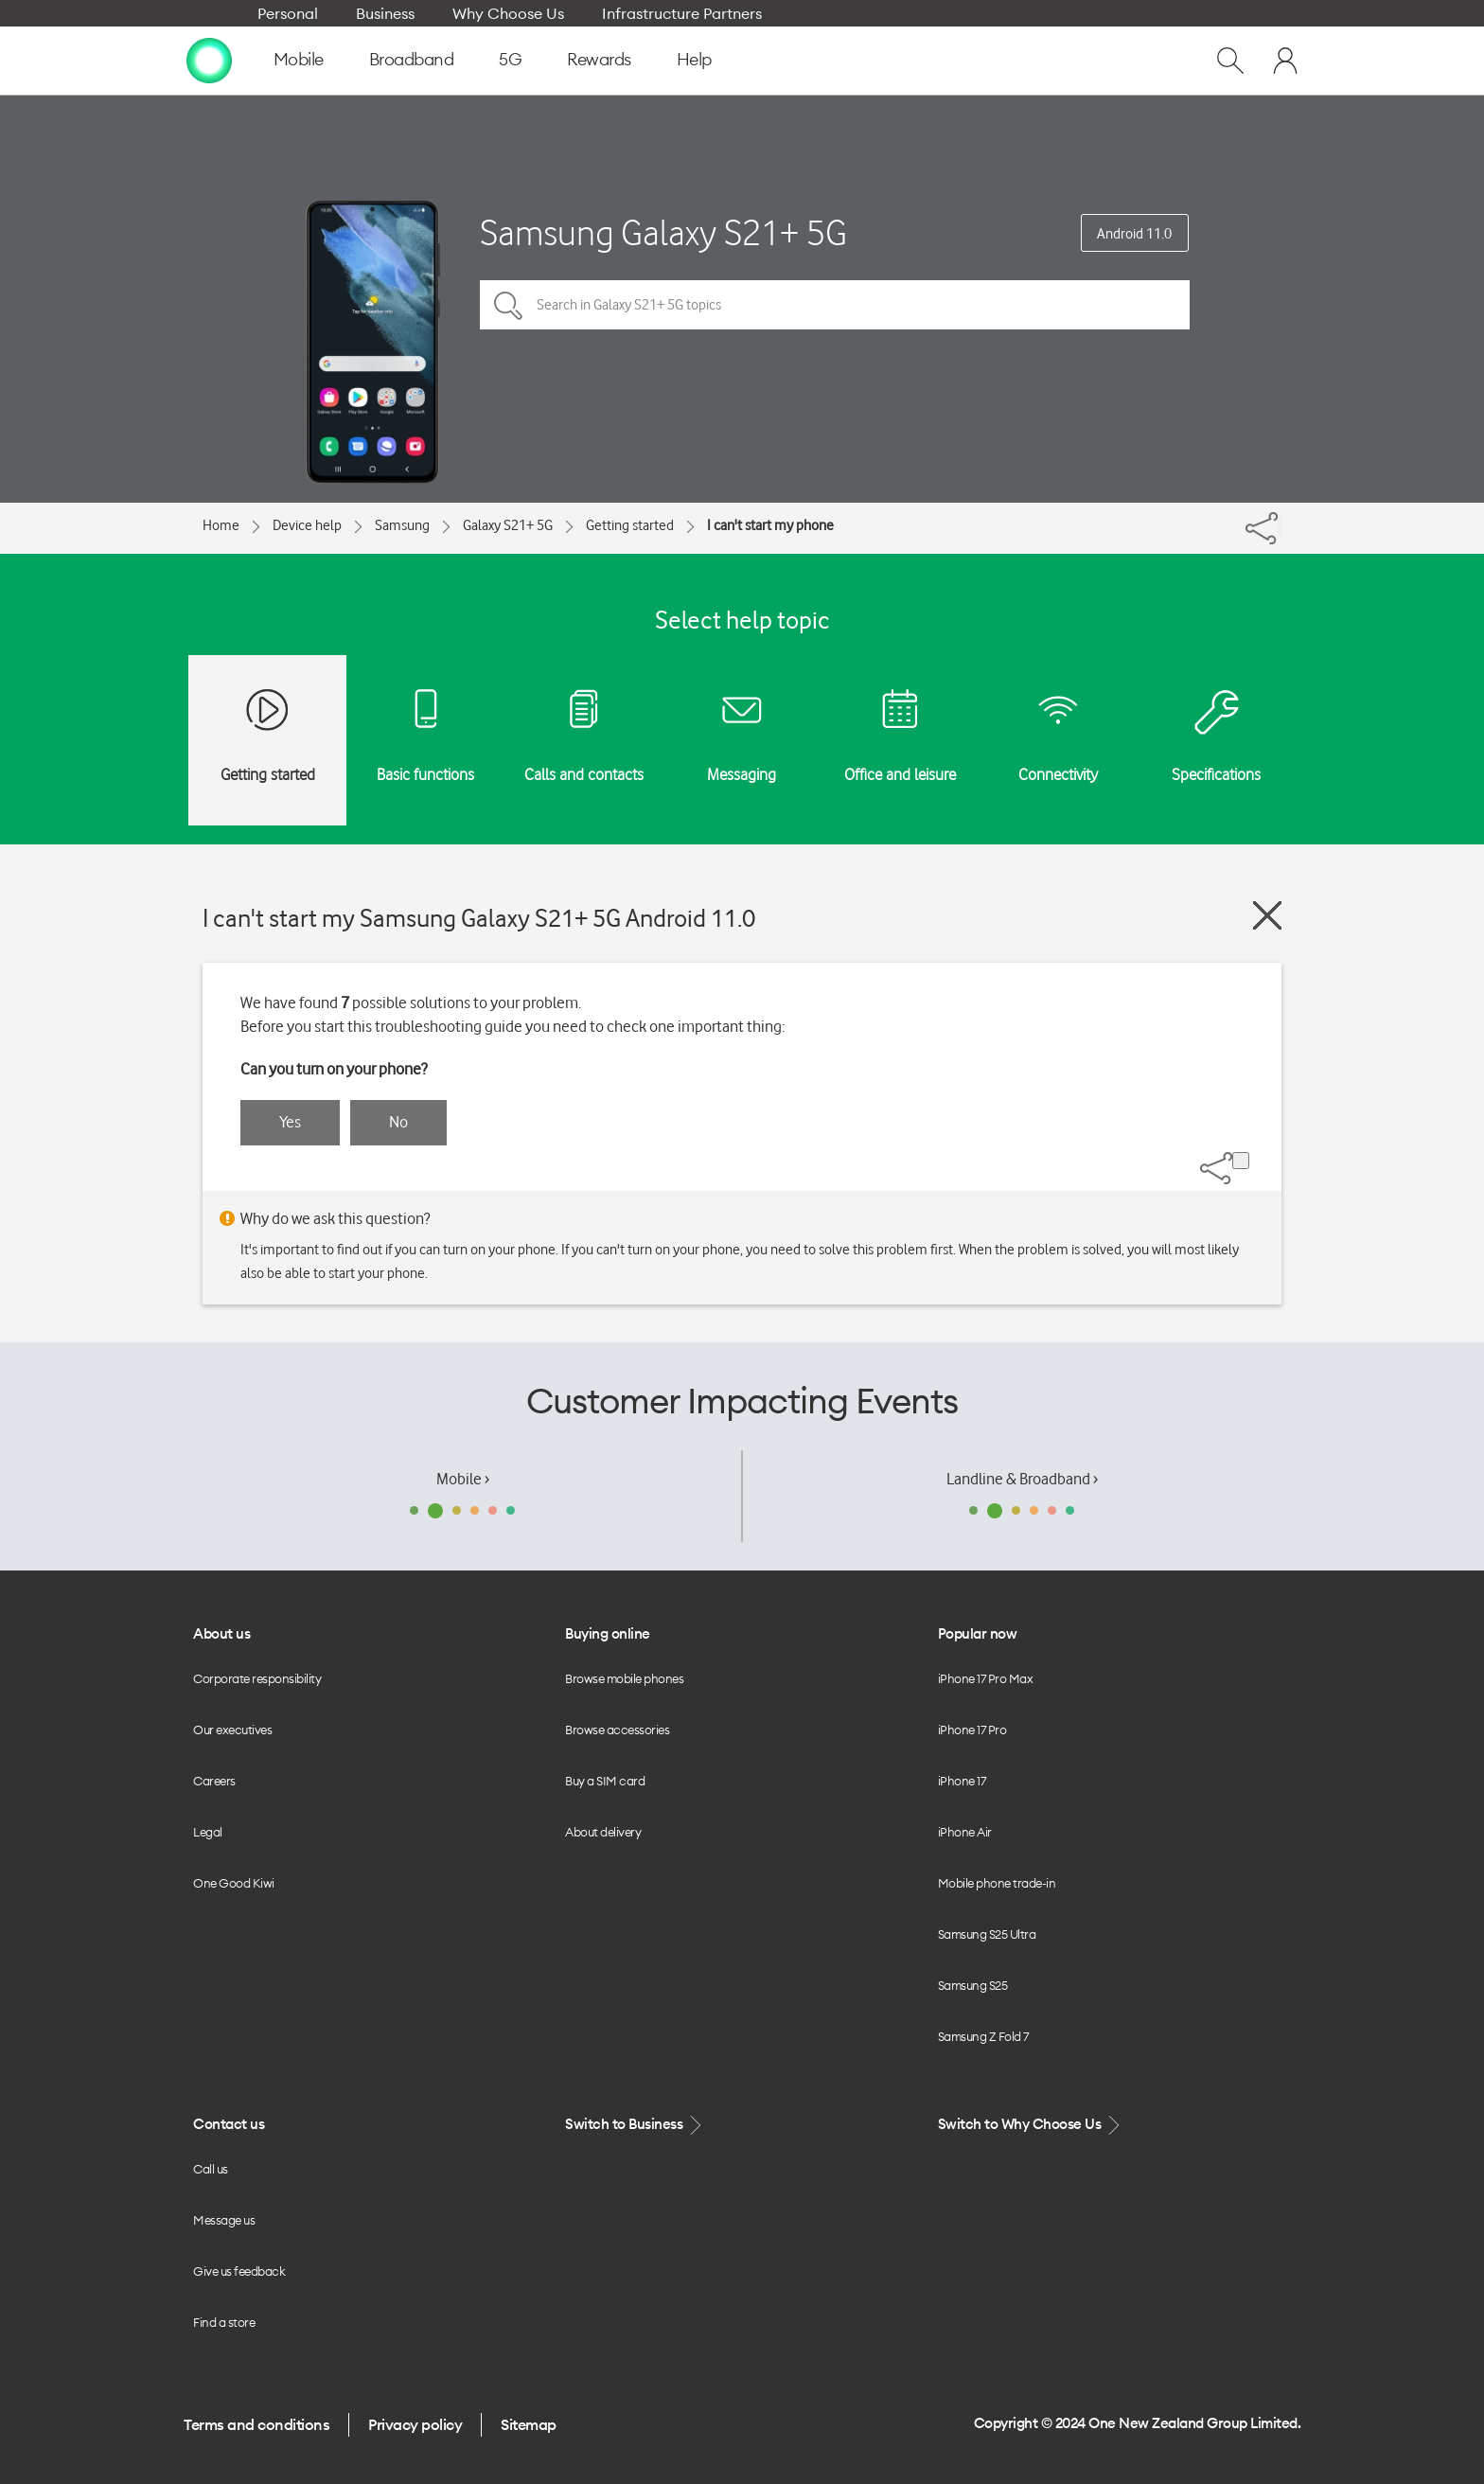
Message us (224, 2219)
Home (221, 525)
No (398, 1121)
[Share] (1279, 523)
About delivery (603, 1831)
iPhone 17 (962, 1780)
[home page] (209, 59)
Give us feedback (239, 2271)
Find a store (224, 2322)
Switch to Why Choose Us (1030, 2125)
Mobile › (462, 1478)
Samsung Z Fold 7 (983, 2036)
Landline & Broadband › (1022, 1478)
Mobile (299, 59)
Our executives (232, 1729)
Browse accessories (617, 1729)
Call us (210, 2168)
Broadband (411, 59)
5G (510, 59)
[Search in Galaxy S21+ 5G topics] (835, 304)
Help (694, 59)
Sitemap (528, 2424)
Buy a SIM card (605, 1780)
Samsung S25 (973, 1985)
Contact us (228, 2124)
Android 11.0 (1134, 233)
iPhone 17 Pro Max (986, 1678)
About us (221, 1633)
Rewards (599, 59)
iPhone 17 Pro (972, 1729)
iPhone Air (965, 1831)
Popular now (977, 1633)
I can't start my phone (770, 525)
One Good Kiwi (233, 1882)
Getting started (630, 525)
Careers (214, 1780)
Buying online (607, 1633)
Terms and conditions (256, 2424)
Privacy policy (415, 2424)
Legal (207, 1831)
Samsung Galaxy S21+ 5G (663, 232)
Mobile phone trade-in (997, 1882)
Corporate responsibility (257, 1678)
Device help (307, 525)
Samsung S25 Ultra (987, 1934)
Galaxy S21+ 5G (508, 525)
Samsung (402, 525)
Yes (290, 1121)
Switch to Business (635, 2125)
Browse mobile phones (624, 1678)
